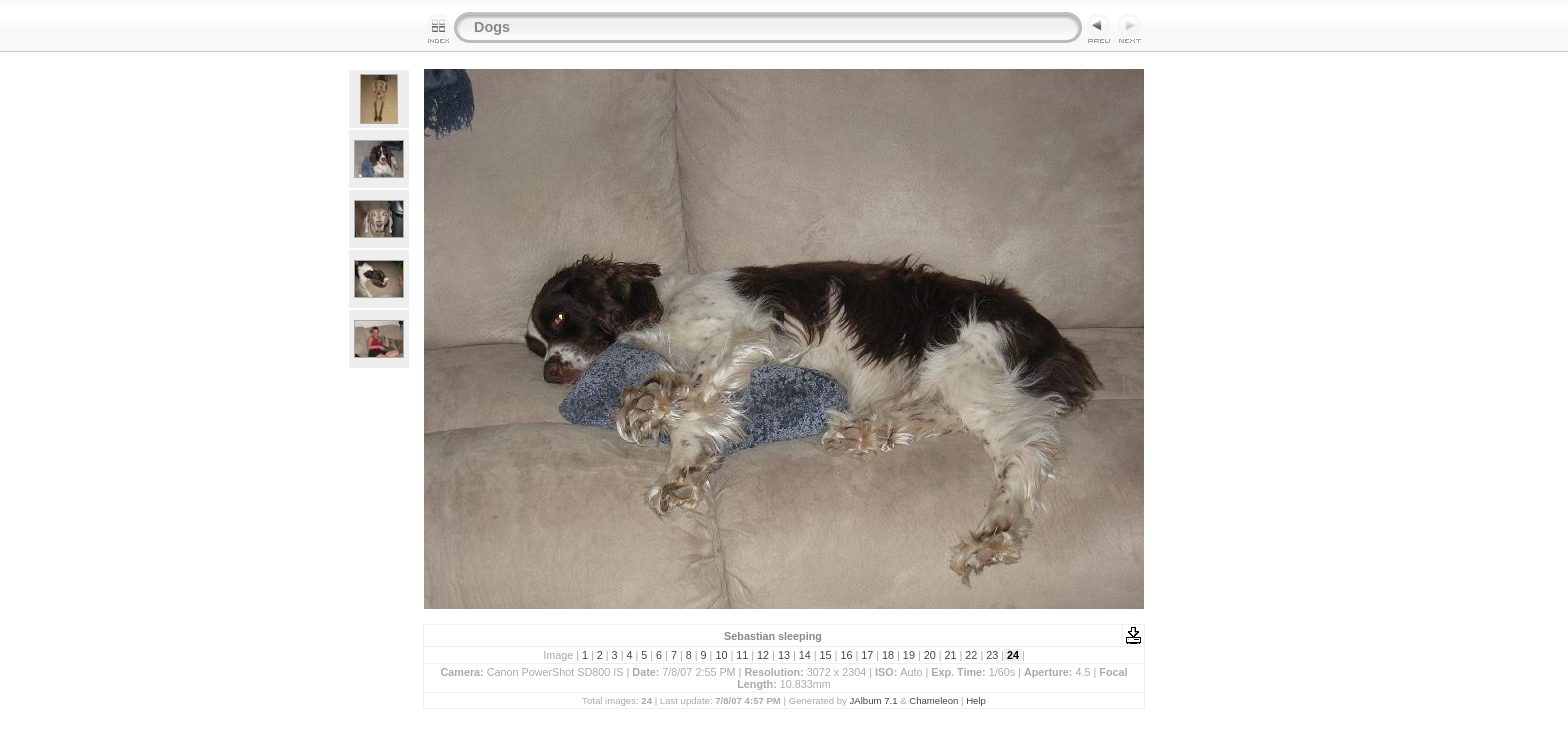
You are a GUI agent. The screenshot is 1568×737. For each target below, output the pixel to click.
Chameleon (933, 700)
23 (992, 655)
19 (909, 655)
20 (930, 655)
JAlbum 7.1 (874, 700)
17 (867, 655)
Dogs (492, 27)
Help (976, 700)
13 (784, 655)
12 (763, 655)
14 (805, 655)
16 (846, 655)
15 (826, 655)
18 (888, 655)
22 (971, 655)
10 (721, 655)
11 (742, 655)
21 (951, 655)
